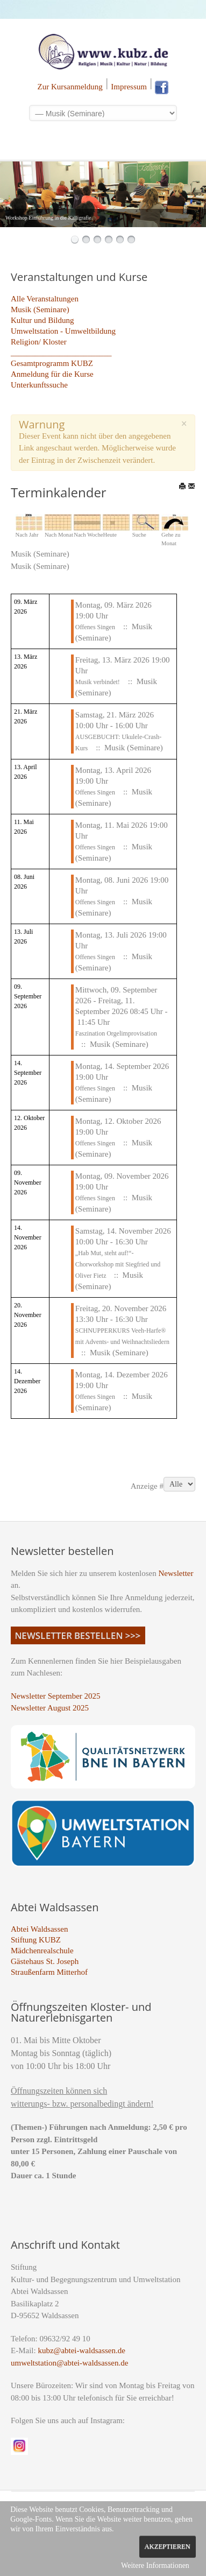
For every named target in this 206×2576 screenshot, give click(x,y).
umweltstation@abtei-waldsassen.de (69, 2363)
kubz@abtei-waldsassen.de (81, 2350)
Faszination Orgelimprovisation (116, 1033)
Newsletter (176, 1573)
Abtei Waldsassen (39, 1929)
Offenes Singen (95, 627)
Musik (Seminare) (40, 309)
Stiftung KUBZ (36, 1939)
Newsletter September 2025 (56, 1696)
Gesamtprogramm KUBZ (52, 363)
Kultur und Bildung (42, 320)
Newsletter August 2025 (50, 1708)
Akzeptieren (167, 2546)
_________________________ (61, 352)
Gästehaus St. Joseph (45, 1961)
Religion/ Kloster (39, 341)
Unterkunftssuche (39, 385)
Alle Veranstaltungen (45, 298)
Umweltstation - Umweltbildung (63, 331)
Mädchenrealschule (42, 1950)
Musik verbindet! (97, 682)
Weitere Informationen (155, 2565)
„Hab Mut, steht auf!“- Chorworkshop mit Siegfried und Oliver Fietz (117, 1264)
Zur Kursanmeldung (70, 86)
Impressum (129, 86)
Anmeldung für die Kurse (52, 374)
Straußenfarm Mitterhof (49, 1972)
